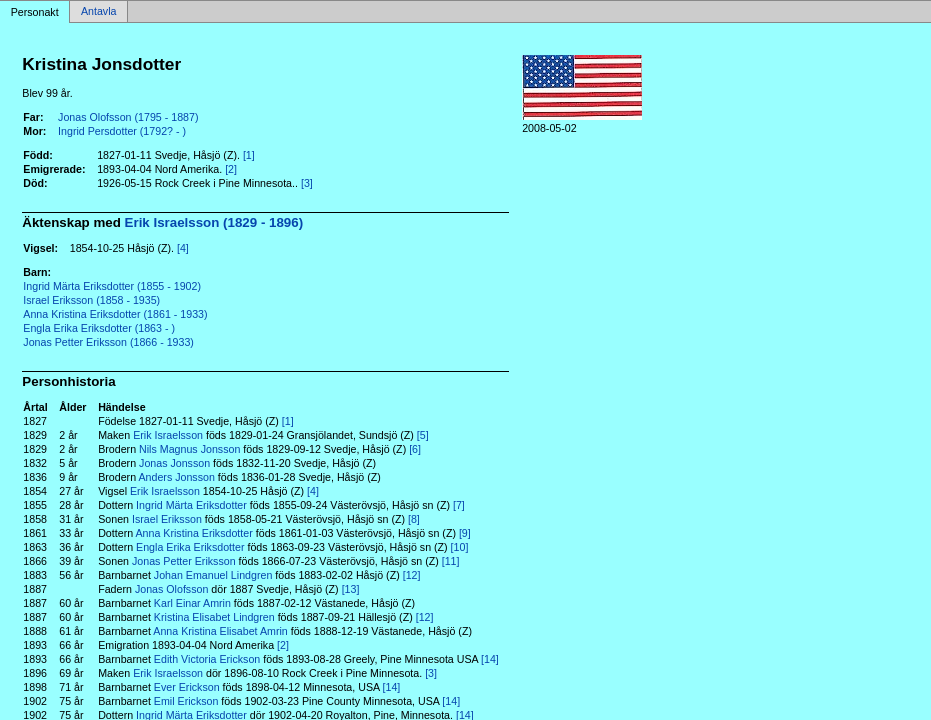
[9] (465, 533)
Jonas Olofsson (171, 589)
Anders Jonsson (176, 477)
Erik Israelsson (168, 435)
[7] (459, 505)
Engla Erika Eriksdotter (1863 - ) (99, 328)
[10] (460, 547)
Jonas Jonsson (174, 463)
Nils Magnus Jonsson (189, 449)
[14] (490, 659)
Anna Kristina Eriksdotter (194, 533)
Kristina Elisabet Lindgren (214, 617)
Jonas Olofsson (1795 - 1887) (128, 117)
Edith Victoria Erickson (207, 659)
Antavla (99, 12)
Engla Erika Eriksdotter (190, 547)
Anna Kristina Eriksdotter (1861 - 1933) (115, 314)
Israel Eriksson (167, 519)
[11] (451, 561)
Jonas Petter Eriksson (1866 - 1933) (108, 342)
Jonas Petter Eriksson (184, 561)
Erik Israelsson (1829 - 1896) (214, 222)
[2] (231, 169)
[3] (307, 183)
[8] (414, 519)
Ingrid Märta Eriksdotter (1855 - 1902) (112, 286)
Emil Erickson (186, 701)
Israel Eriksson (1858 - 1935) (91, 300)
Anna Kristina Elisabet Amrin (220, 631)
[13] (351, 589)
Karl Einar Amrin (192, 603)
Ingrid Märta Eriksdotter (191, 505)
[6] (415, 449)
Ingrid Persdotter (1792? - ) (122, 131)
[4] (183, 248)
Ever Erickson (187, 687)
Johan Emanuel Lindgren (213, 575)
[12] (412, 575)
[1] (249, 155)
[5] (423, 435)
